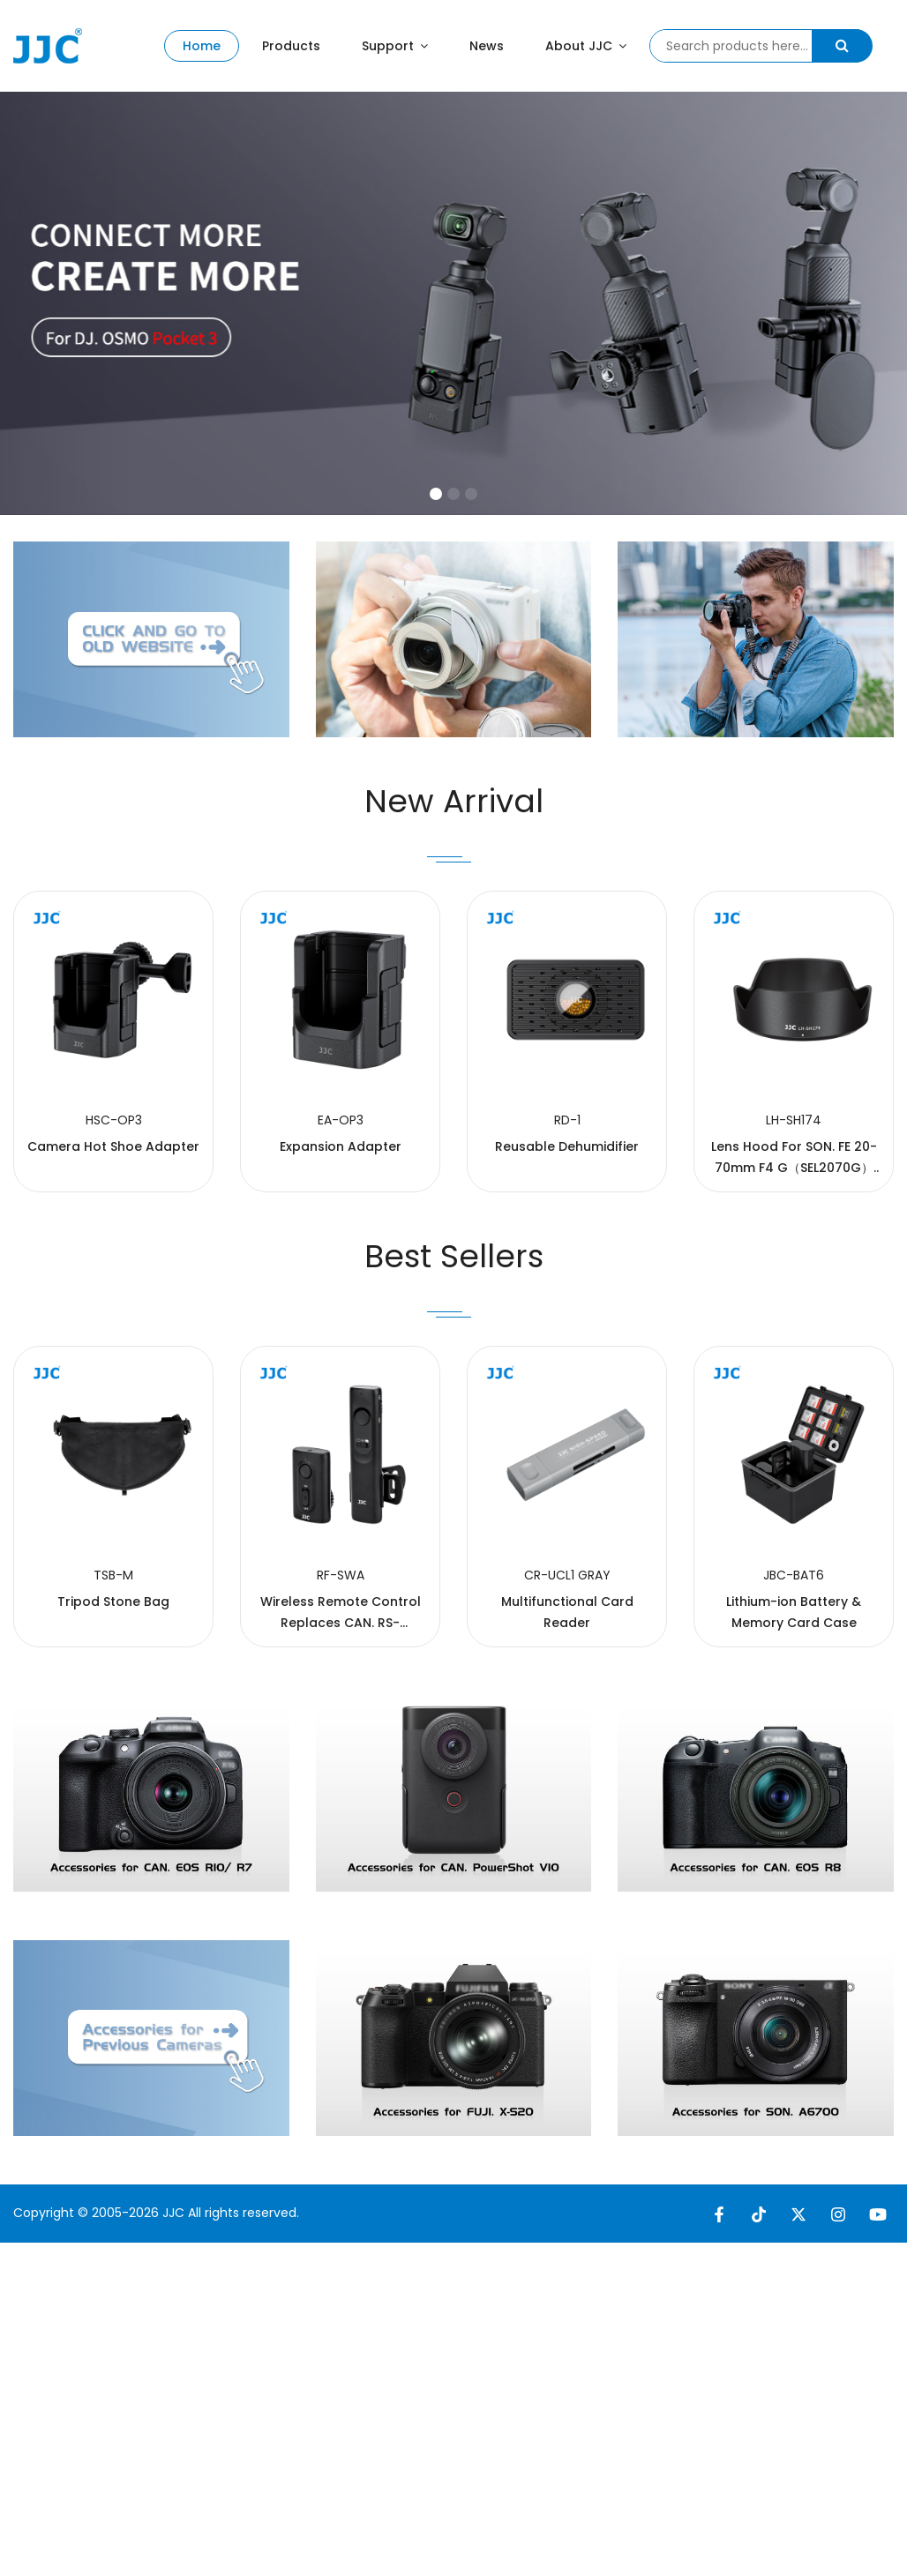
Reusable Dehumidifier (567, 1257)
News (486, 46)
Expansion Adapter (340, 1257)
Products (291, 46)
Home (202, 46)
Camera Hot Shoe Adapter (113, 1257)
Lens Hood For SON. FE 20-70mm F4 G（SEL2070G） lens (794, 1279)
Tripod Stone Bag (113, 1712)
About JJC (585, 46)
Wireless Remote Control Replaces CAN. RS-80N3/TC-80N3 (340, 1734)
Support (395, 46)
